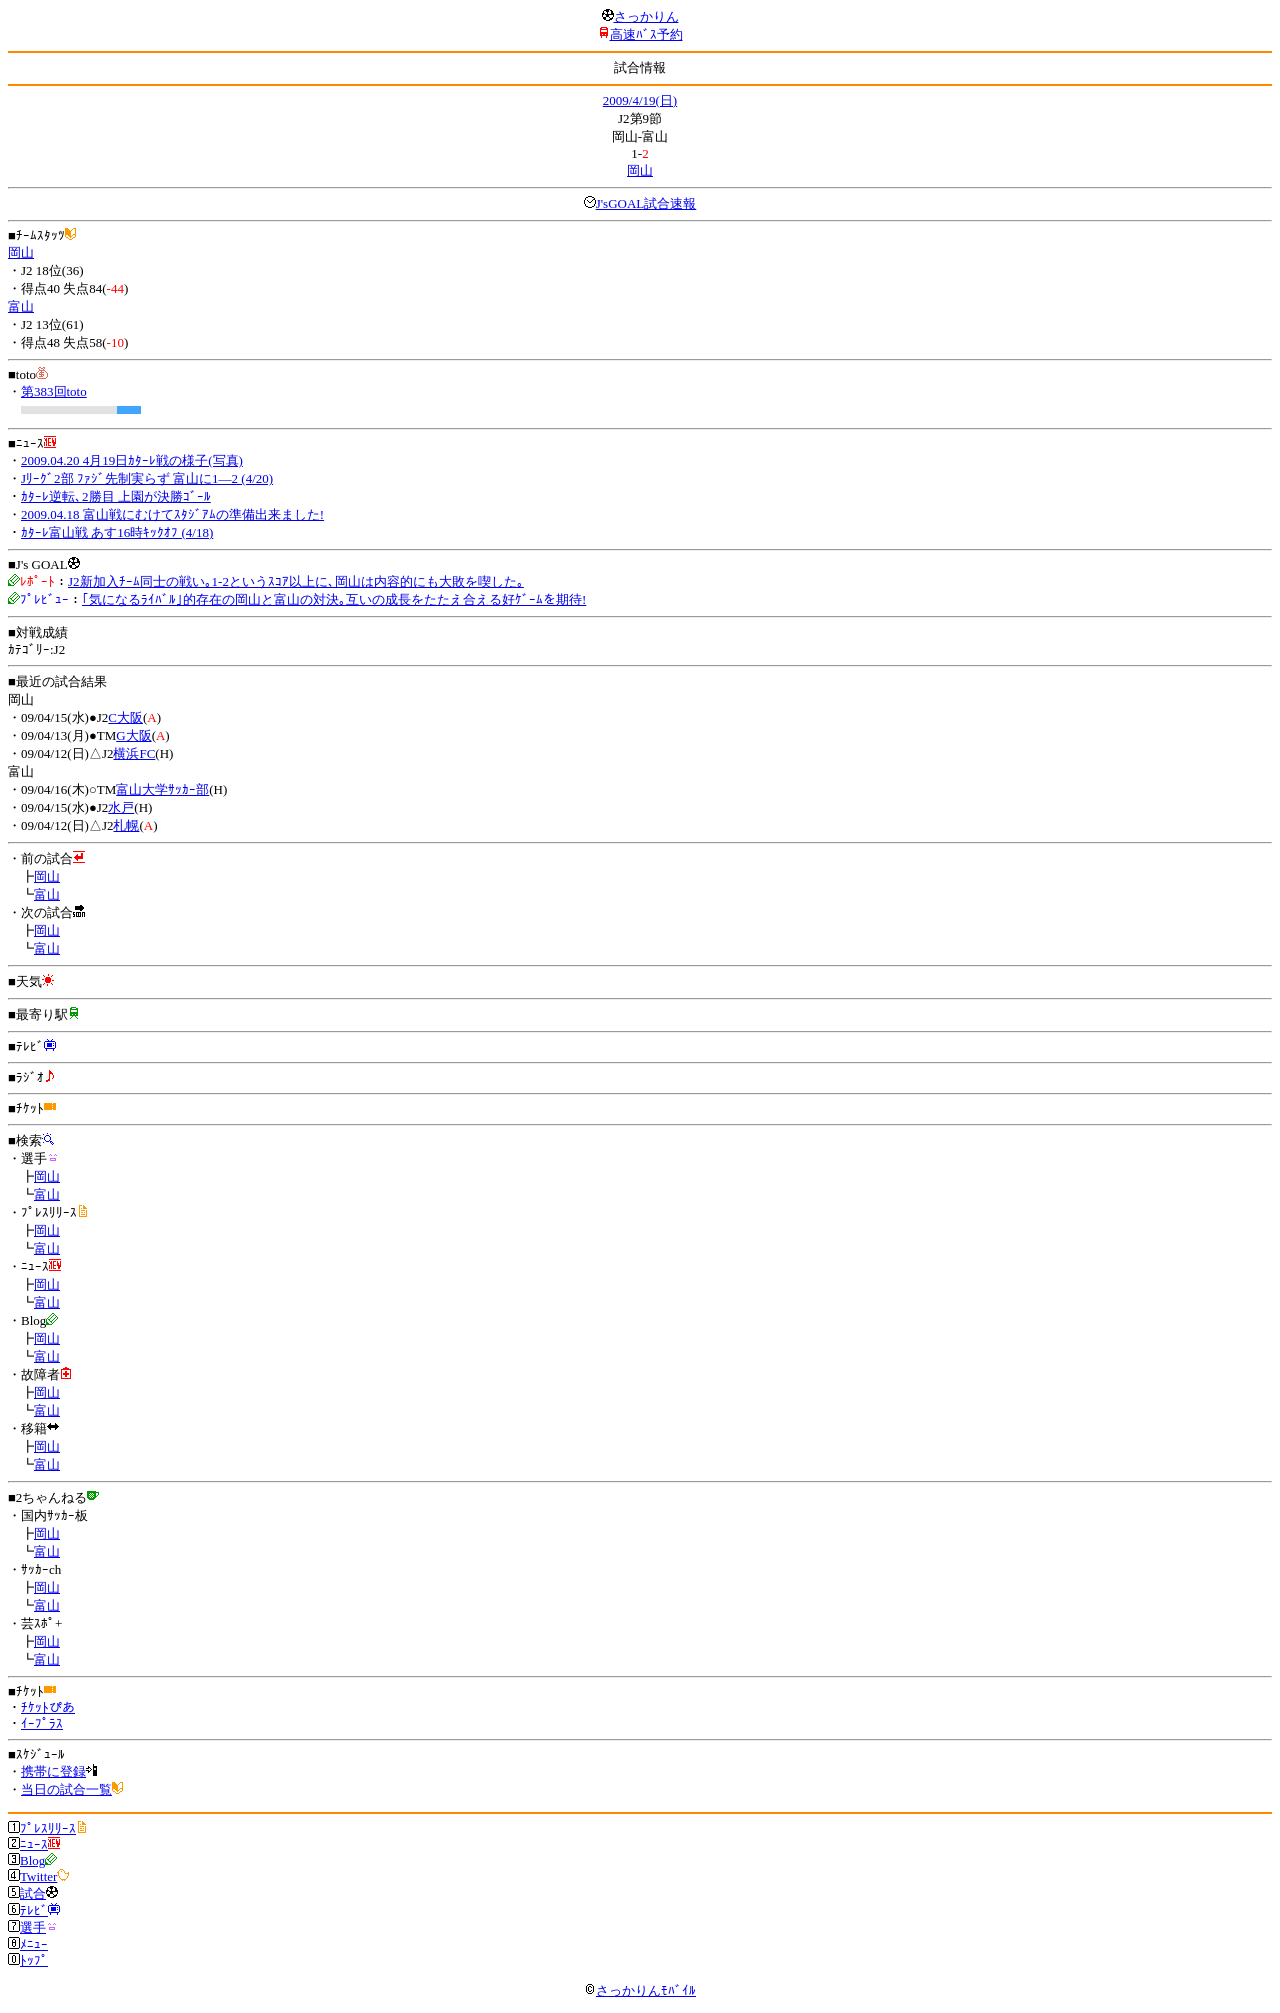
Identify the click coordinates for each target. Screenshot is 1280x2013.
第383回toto (54, 391)
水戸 (121, 807)
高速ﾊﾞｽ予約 (646, 34)
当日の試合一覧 (66, 1789)
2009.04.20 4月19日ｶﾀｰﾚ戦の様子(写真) (132, 460)
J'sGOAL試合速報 (646, 203)
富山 (21, 306)
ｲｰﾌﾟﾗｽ (42, 1723)
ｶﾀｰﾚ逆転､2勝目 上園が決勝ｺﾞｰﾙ (116, 496)
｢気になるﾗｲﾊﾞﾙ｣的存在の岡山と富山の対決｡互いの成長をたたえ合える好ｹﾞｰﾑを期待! (334, 599)
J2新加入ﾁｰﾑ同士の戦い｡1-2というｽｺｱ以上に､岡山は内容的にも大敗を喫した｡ (296, 581)
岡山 (640, 170)
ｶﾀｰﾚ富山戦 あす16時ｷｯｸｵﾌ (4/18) (117, 532)
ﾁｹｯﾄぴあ (48, 1707)
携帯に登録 (53, 1771)
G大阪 (133, 735)
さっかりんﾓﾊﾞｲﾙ (640, 1990)
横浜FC (134, 753)
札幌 (126, 825)
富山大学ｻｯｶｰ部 (162, 789)
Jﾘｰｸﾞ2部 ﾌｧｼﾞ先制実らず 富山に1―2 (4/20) (147, 478)
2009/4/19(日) (640, 100)
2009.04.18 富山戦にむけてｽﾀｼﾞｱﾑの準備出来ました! (172, 514)
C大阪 (125, 717)
